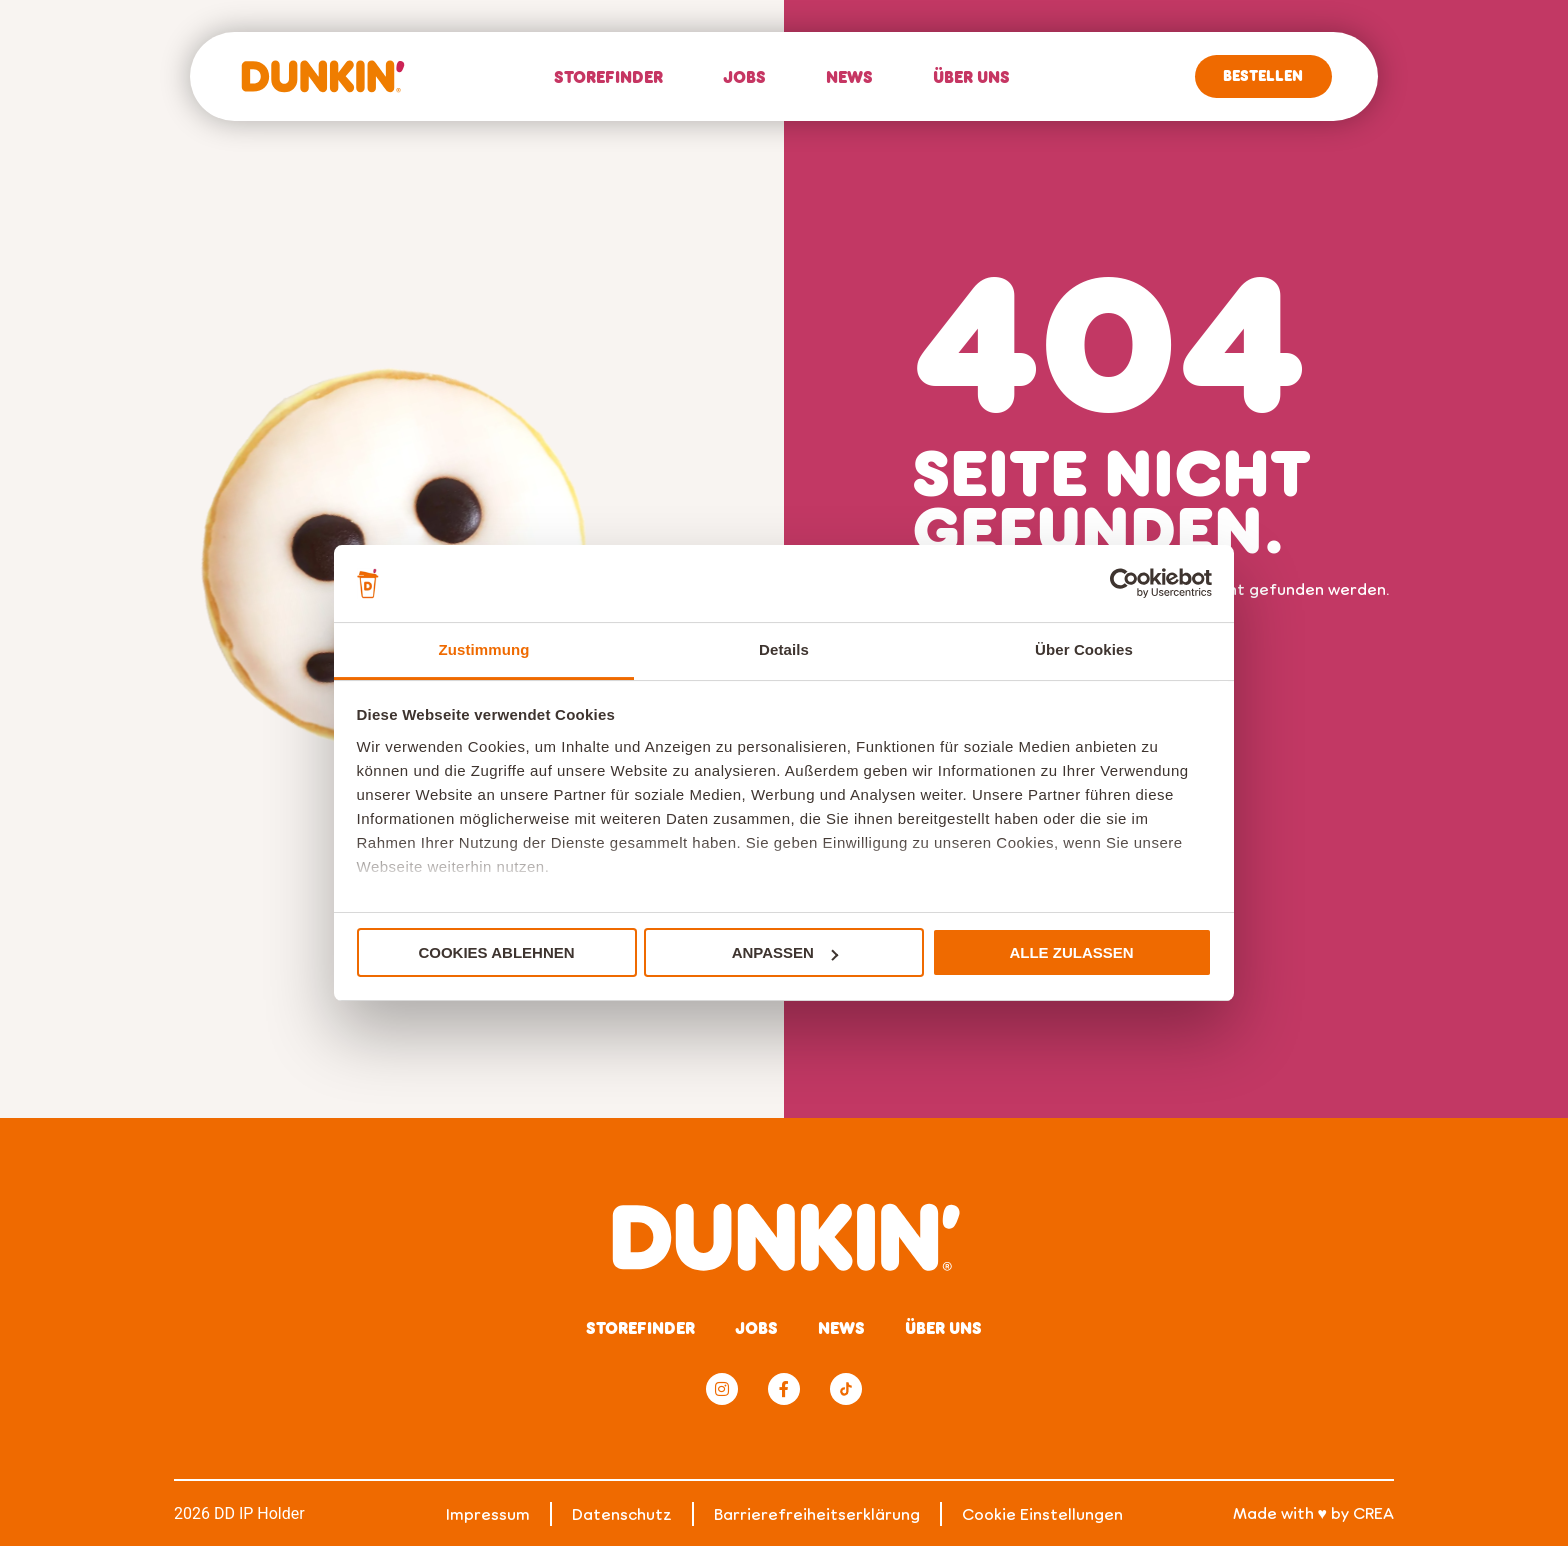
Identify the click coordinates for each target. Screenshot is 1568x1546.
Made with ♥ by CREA (1314, 1512)
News (849, 76)
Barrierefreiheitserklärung (817, 1513)
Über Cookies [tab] (1084, 649)
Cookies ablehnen (496, 952)
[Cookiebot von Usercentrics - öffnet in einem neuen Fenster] (1124, 583)
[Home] (322, 76)
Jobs (744, 76)
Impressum (488, 1513)
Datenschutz (622, 1513)
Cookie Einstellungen (1042, 1513)
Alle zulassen (1071, 952)
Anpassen (785, 952)
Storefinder (608, 76)
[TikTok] (846, 1389)
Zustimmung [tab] (484, 649)
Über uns (971, 76)
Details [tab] (784, 649)
